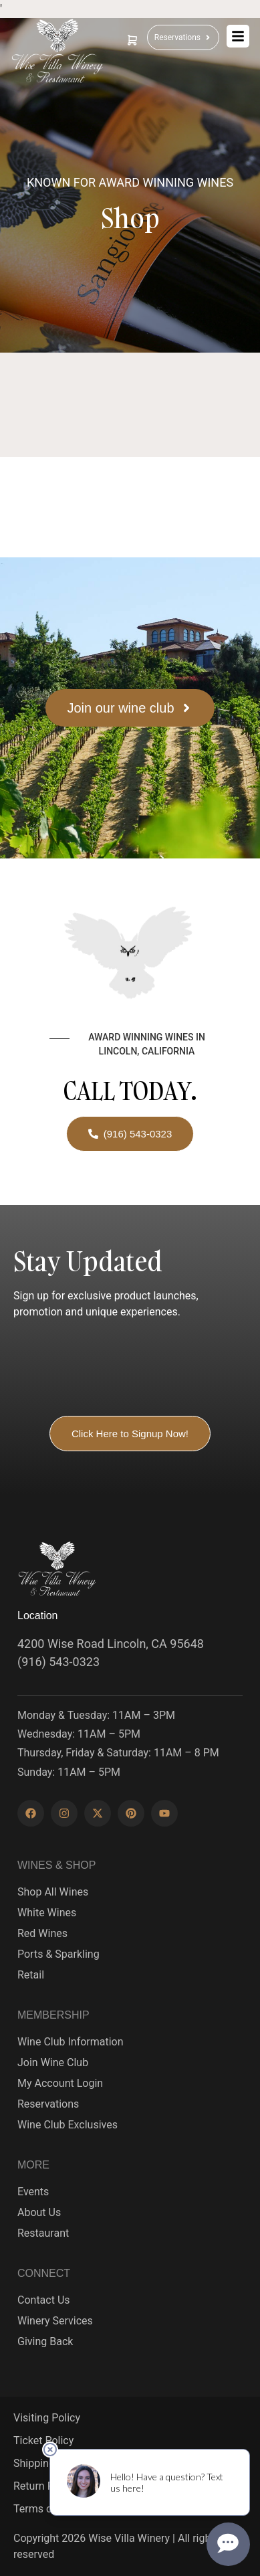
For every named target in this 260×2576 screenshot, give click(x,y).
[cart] (132, 40)
